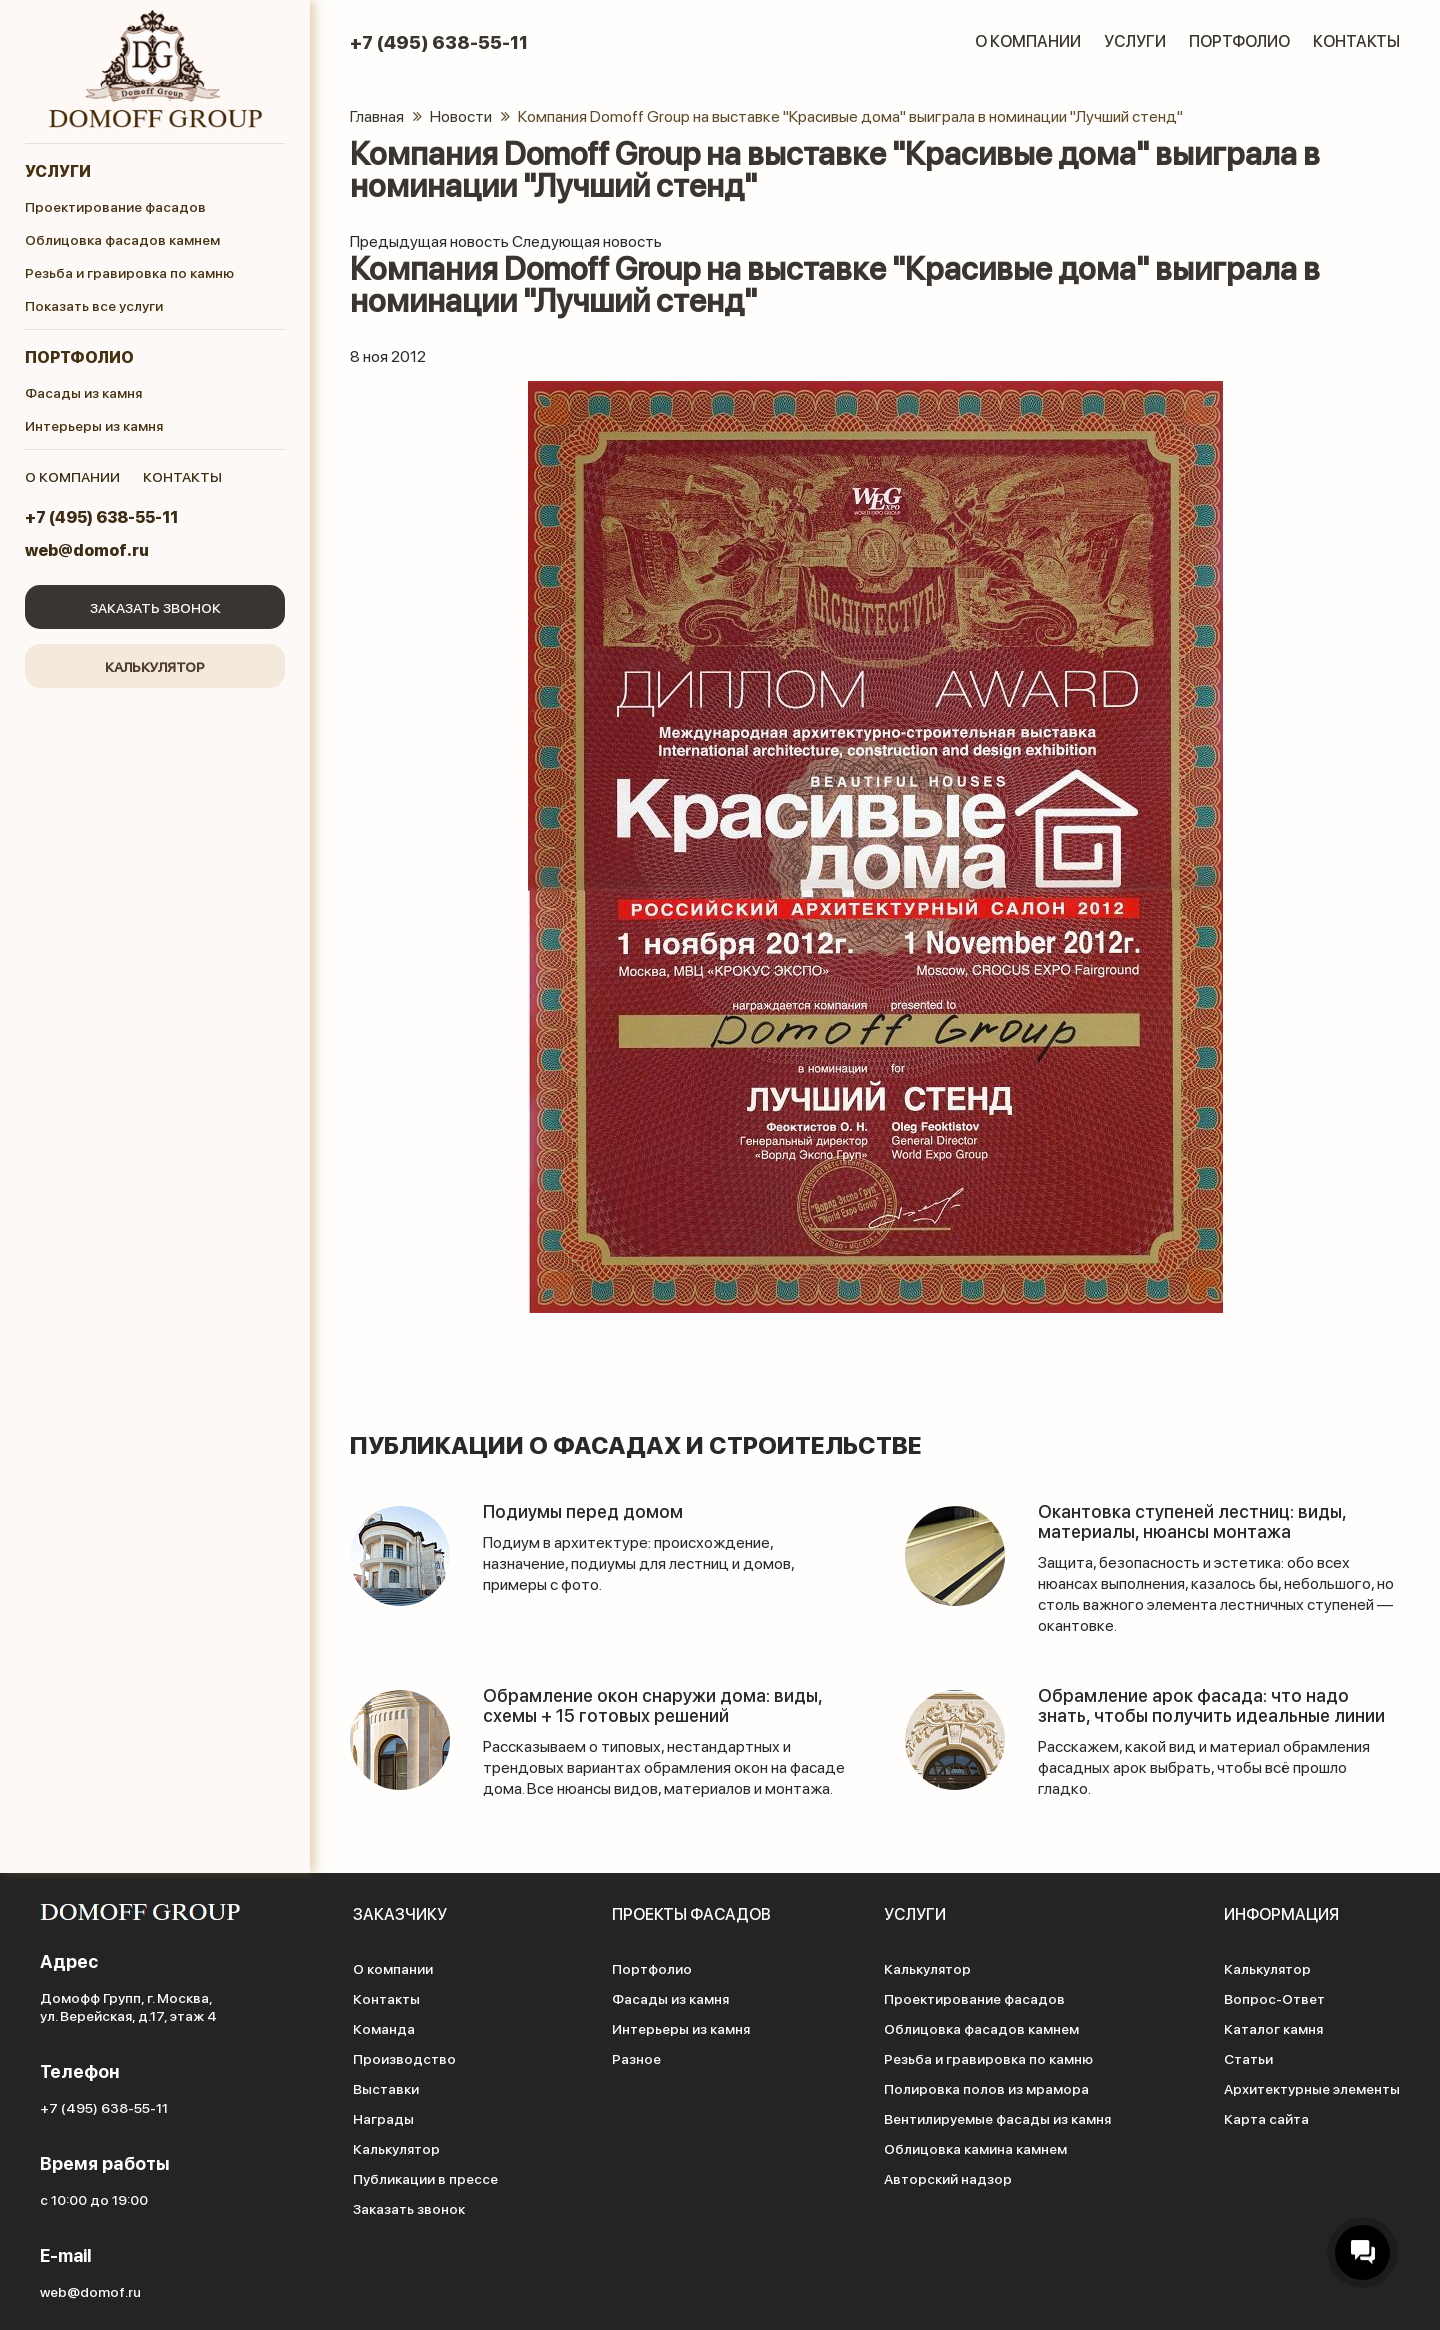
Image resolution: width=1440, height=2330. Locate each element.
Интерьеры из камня (94, 425)
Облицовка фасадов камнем (122, 239)
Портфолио (79, 356)
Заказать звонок (155, 607)
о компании (72, 476)
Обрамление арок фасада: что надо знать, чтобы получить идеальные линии (1211, 1704)
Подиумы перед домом (583, 1510)
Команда (384, 2028)
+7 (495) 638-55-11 (101, 516)
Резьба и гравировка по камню (129, 272)
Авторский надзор (948, 2178)
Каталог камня (1273, 2028)
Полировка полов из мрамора (986, 2088)
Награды (383, 2118)
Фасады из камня (83, 392)
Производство (404, 2058)
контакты (182, 476)
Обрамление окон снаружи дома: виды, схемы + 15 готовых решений (652, 1704)
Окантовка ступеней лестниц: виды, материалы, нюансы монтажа (1192, 1520)
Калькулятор (155, 666)
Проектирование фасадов (115, 206)
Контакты (1356, 40)
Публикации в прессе (425, 2178)
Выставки (386, 2088)
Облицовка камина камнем (975, 2148)
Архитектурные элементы (1312, 2088)
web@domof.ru (87, 549)
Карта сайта (1266, 2118)
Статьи (1248, 2058)
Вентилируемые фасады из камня (997, 2118)
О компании (1028, 40)
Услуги (58, 170)
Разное (636, 2058)
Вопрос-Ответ (1274, 1998)
